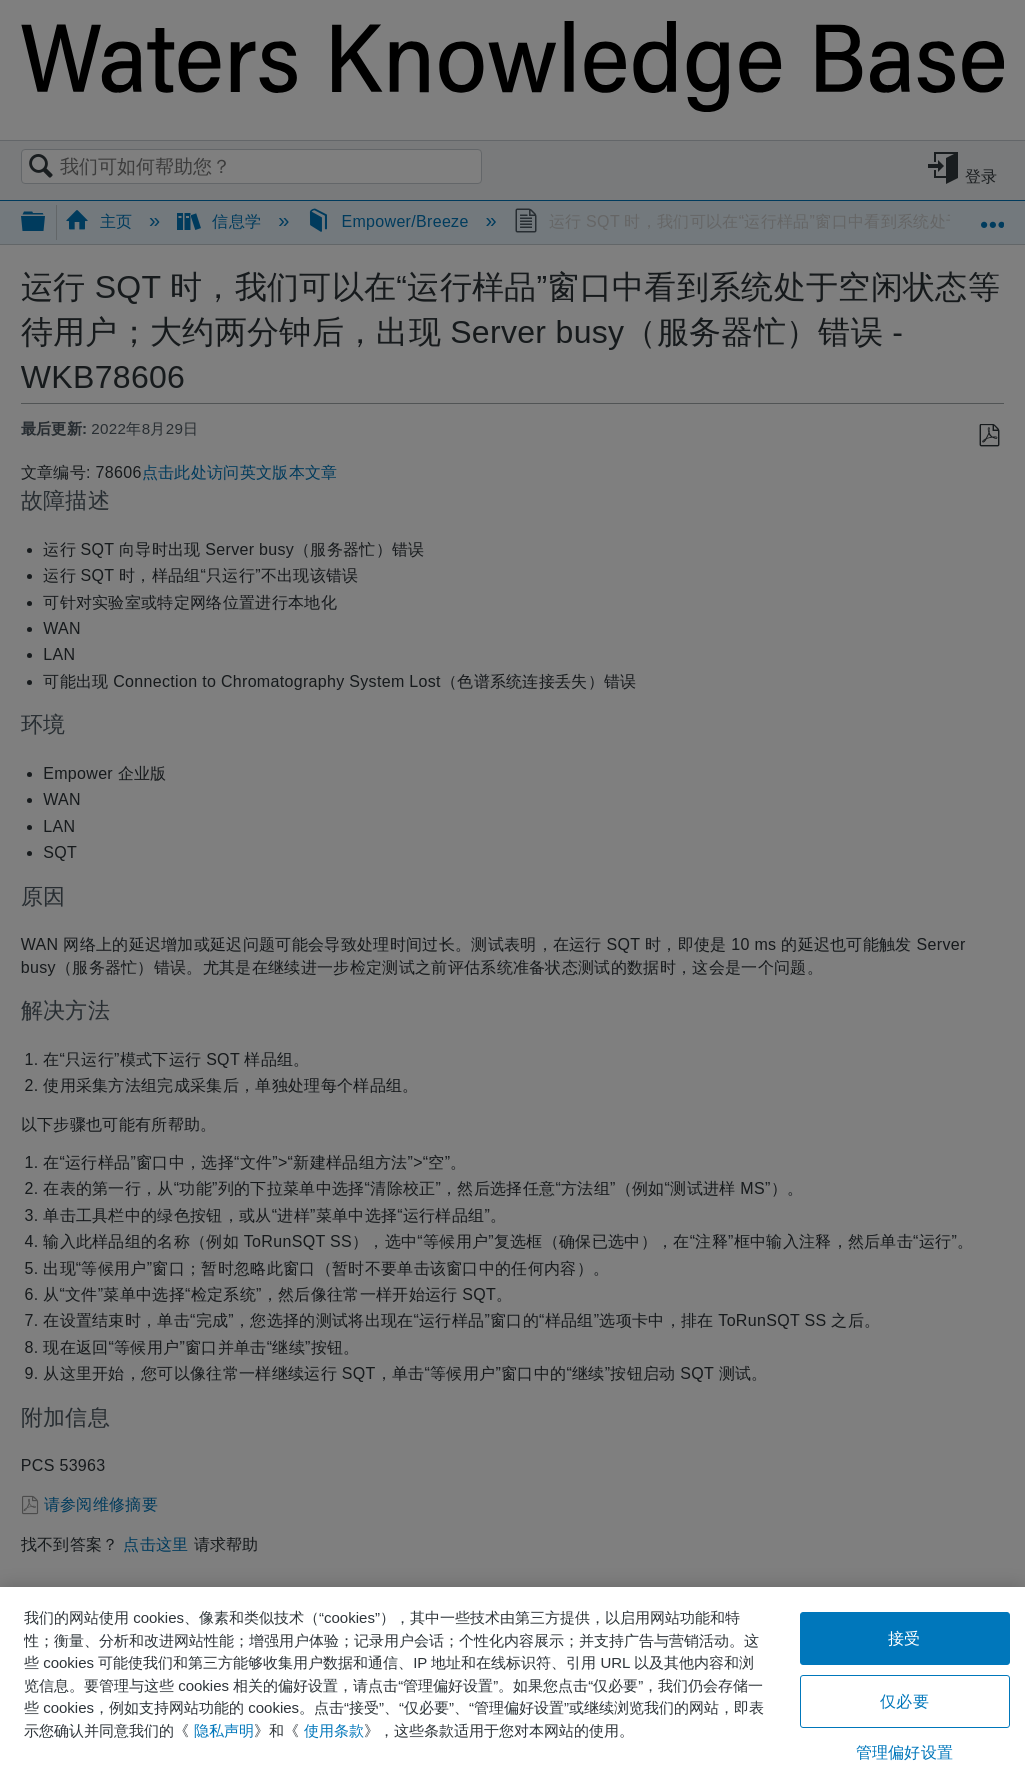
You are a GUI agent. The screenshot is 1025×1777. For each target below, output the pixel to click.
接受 (904, 1638)
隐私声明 (224, 1730)
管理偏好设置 (904, 1752)
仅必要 (904, 1701)
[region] (512, 1682)
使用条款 (334, 1730)
